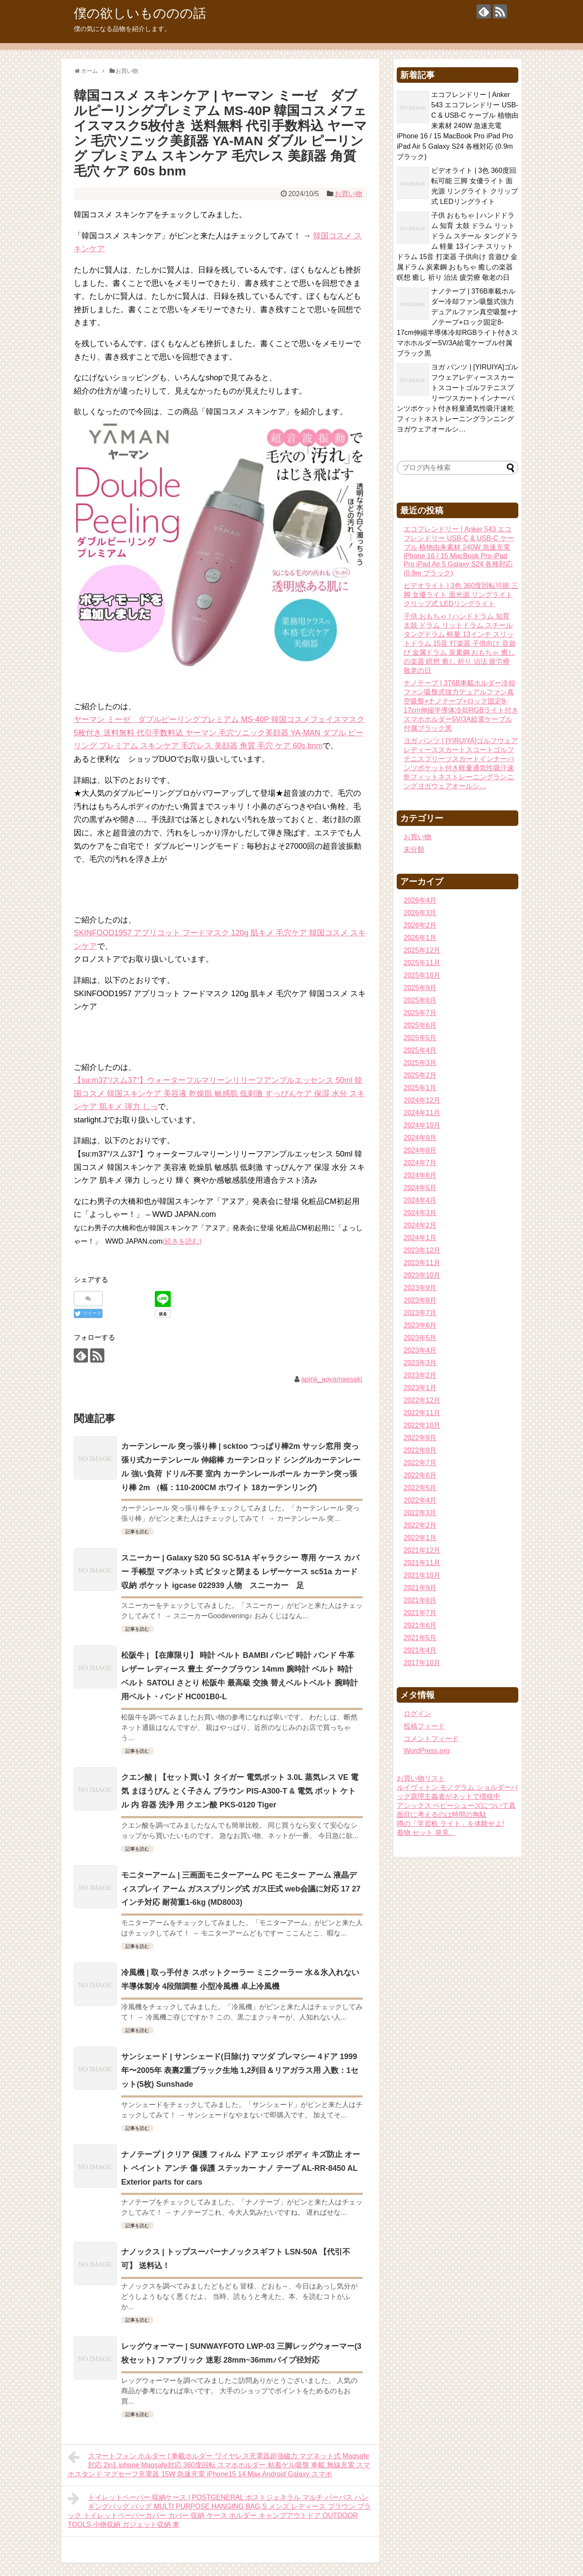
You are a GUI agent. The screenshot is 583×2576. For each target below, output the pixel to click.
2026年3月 (420, 912)
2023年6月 (420, 1325)
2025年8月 (420, 1000)
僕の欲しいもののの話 (140, 13)
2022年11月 (422, 1412)
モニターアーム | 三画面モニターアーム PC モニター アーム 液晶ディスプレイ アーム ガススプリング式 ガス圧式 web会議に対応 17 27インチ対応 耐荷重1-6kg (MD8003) (240, 1889)
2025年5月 (420, 1037)
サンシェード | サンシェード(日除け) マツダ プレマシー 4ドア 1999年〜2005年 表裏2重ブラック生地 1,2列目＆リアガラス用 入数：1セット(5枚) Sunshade (239, 2070)
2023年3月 (420, 1362)
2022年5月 (420, 1487)
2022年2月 (420, 1525)
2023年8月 (420, 1300)
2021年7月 (420, 1612)
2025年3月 (420, 1062)
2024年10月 (422, 1125)
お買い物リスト (421, 1778)
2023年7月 (420, 1312)
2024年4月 (420, 1200)
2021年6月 (420, 1625)
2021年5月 (420, 1637)
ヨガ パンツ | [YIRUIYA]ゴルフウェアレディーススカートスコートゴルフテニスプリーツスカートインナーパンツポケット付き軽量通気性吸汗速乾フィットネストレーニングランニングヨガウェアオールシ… (457, 398)
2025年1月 (420, 1087)
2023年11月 (422, 1262)
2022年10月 (422, 1425)
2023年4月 (420, 1350)
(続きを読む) (182, 1241)
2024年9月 (420, 1137)
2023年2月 (420, 1375)
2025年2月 (420, 1075)
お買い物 (348, 193)
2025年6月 (420, 1025)
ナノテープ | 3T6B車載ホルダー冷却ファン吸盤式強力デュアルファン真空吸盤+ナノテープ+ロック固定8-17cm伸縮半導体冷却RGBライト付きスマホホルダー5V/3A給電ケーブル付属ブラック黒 (457, 322)
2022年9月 (420, 1437)
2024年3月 (420, 1212)
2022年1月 (420, 1537)
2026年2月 (420, 925)
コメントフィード (431, 1738)
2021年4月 (420, 1650)
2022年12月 (422, 1400)
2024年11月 (422, 1112)
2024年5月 (420, 1187)
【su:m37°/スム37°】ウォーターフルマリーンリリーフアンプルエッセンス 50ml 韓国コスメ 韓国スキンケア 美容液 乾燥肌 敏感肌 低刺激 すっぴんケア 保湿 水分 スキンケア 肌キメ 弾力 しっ (219, 1093)
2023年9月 (420, 1287)
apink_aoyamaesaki (331, 1379)
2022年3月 (420, 1512)
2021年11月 (422, 1562)
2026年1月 (420, 937)
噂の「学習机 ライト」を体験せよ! (450, 1823)
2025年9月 (420, 987)
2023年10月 (422, 1275)
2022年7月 (420, 1462)
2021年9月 (420, 1587)
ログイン (417, 1713)
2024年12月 (422, 1100)
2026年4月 (420, 900)
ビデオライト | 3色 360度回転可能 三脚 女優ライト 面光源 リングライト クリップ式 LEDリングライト (461, 594)
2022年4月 (420, 1500)
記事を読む (137, 1531)
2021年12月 (422, 1550)
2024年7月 (420, 1162)
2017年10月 (422, 1662)
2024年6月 (420, 1175)
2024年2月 (420, 1225)
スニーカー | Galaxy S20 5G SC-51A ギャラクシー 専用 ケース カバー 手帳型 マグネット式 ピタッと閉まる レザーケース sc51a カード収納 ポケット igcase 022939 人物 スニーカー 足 (240, 1572)
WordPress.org (426, 1750)
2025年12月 (422, 950)
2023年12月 (422, 1250)
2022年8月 (420, 1450)
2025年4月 (420, 1050)
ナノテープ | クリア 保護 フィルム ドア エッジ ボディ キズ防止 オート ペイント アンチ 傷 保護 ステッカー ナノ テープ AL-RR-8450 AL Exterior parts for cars (240, 2168)
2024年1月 (420, 1237)
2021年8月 (420, 1600)
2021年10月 (422, 1575)
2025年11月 (422, 962)
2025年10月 (422, 975)
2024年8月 (420, 1150)
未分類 (414, 849)
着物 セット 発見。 (426, 1832)
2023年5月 (420, 1337)
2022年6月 (420, 1475)
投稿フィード (424, 1726)
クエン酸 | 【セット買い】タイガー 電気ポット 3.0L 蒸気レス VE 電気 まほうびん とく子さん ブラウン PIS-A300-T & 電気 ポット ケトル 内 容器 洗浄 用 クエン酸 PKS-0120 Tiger (239, 1791)
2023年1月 (420, 1387)
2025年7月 (420, 1012)
